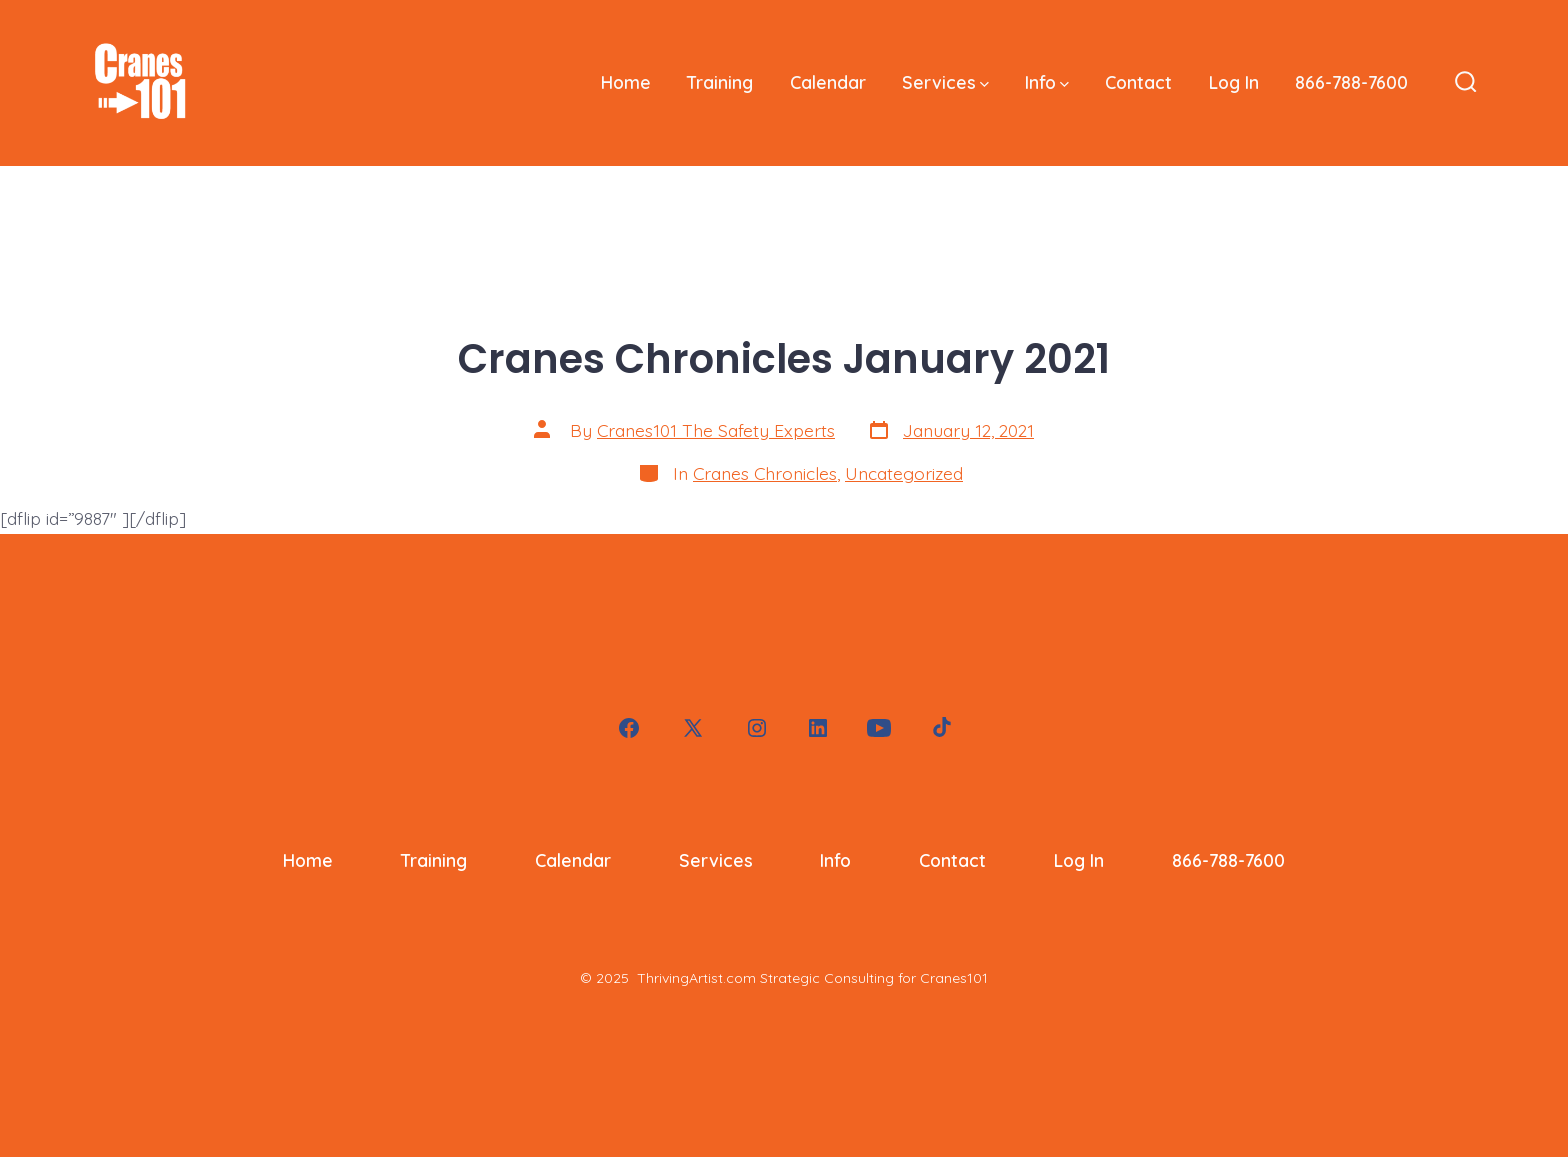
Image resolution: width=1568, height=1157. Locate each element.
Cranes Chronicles (765, 473)
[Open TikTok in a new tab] (940, 728)
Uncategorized (904, 473)
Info (1047, 82)
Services (945, 82)
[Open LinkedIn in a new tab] (818, 728)
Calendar (828, 82)
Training (720, 82)
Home (626, 82)
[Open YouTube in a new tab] (879, 728)
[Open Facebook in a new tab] (629, 728)
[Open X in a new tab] (693, 728)
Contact (1138, 82)
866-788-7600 (1351, 82)
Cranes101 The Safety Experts (716, 430)
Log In (1234, 82)
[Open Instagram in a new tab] (757, 728)
